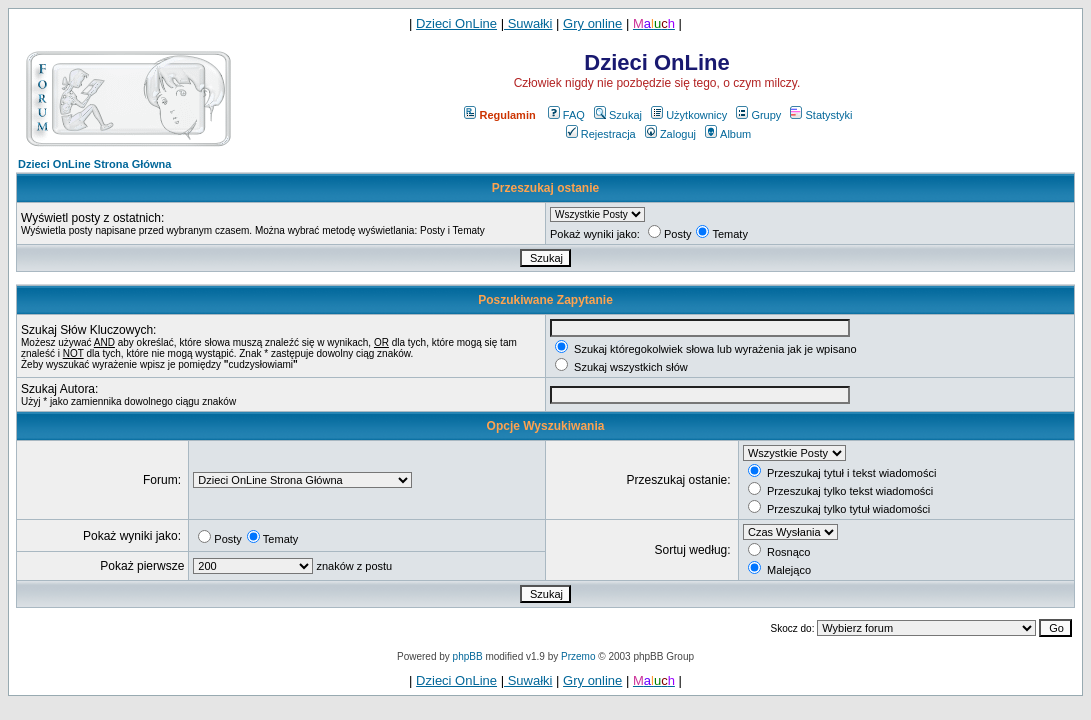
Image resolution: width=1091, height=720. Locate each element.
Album (728, 134)
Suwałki (528, 23)
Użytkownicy (689, 115)
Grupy (758, 115)
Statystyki (821, 115)
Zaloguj (670, 134)
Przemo (578, 656)
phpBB (468, 656)
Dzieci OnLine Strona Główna (94, 164)
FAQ (566, 115)
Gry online (592, 23)
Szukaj (618, 115)
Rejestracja (601, 134)
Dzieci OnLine (456, 23)
